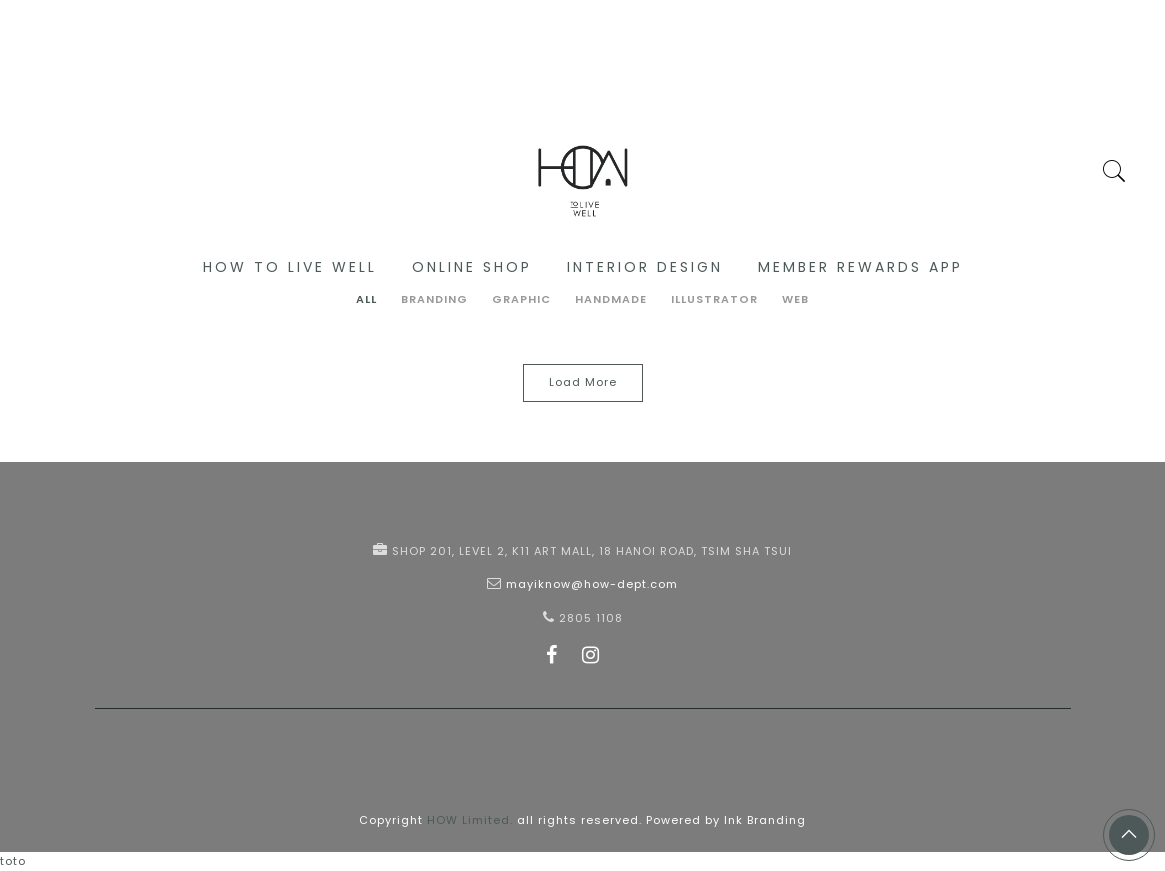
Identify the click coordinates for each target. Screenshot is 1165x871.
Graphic (521, 299)
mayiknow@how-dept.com (592, 584)
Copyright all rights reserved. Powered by (541, 820)
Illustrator (714, 299)
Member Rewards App (860, 267)
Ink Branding (765, 820)
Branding (434, 299)
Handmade (611, 299)
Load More (583, 382)
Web (795, 299)
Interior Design (645, 267)
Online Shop (472, 267)
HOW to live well (290, 267)
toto (13, 861)
